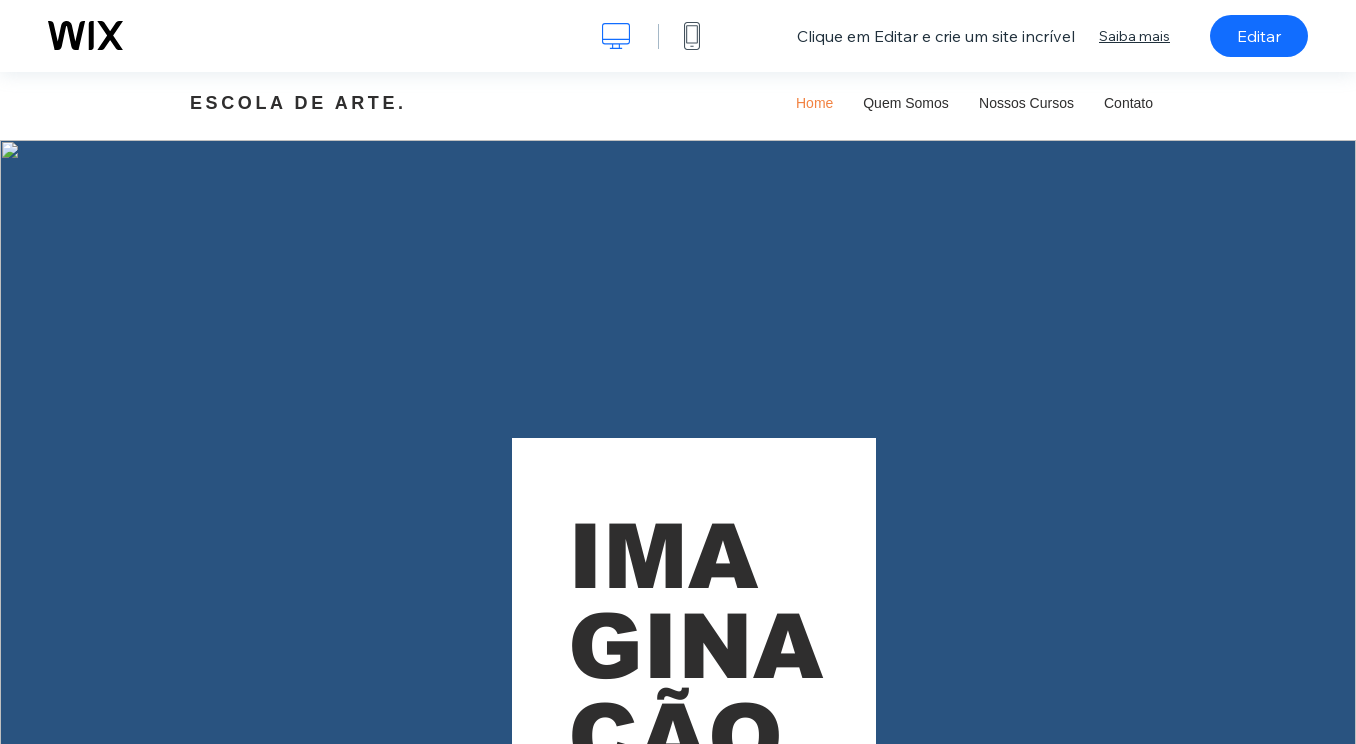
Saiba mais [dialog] (1134, 36)
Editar (1259, 36)
